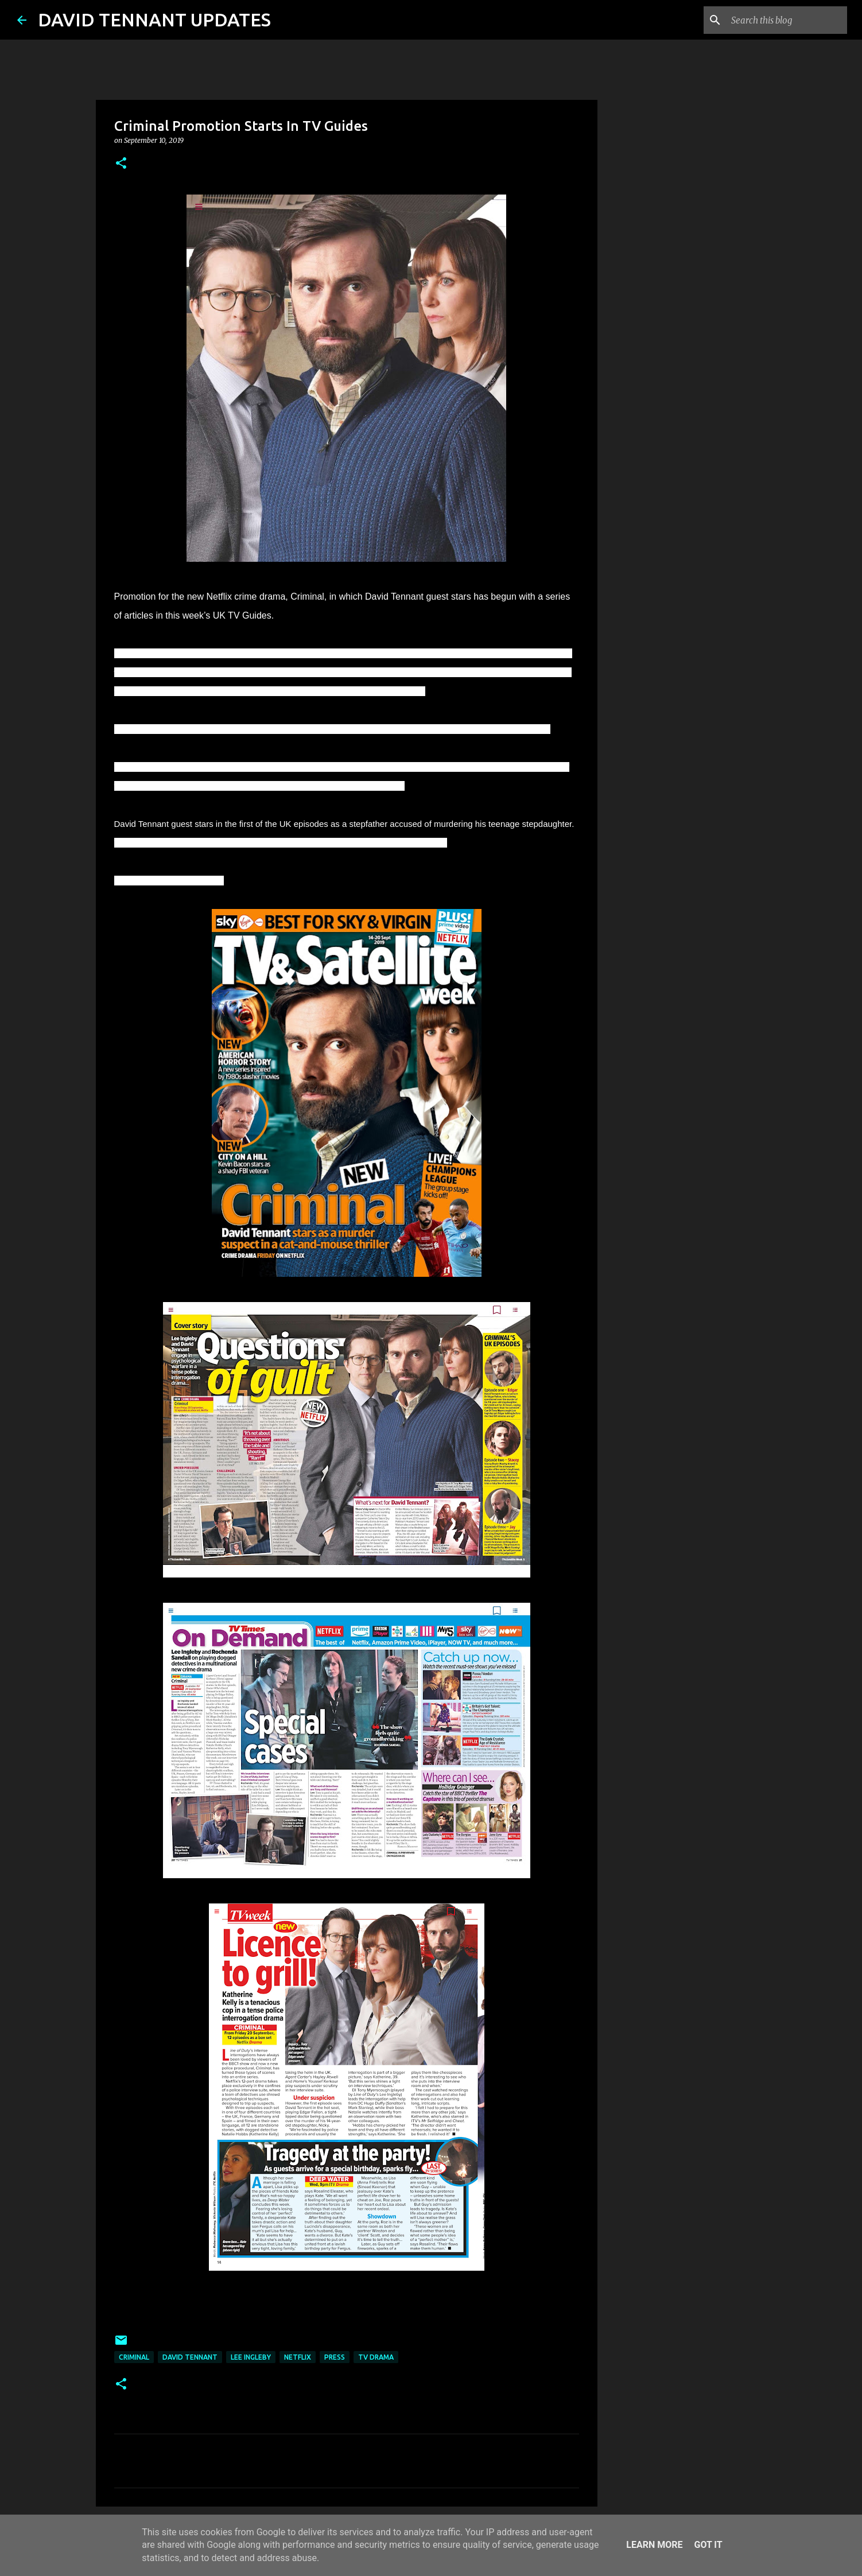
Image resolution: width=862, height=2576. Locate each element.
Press (334, 2357)
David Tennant (190, 2357)
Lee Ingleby (251, 2357)
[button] (121, 164)
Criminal (134, 2357)
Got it (708, 2544)
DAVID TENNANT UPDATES (154, 19)
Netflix (297, 2357)
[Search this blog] (787, 20)
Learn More (654, 2544)
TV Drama (376, 2357)
